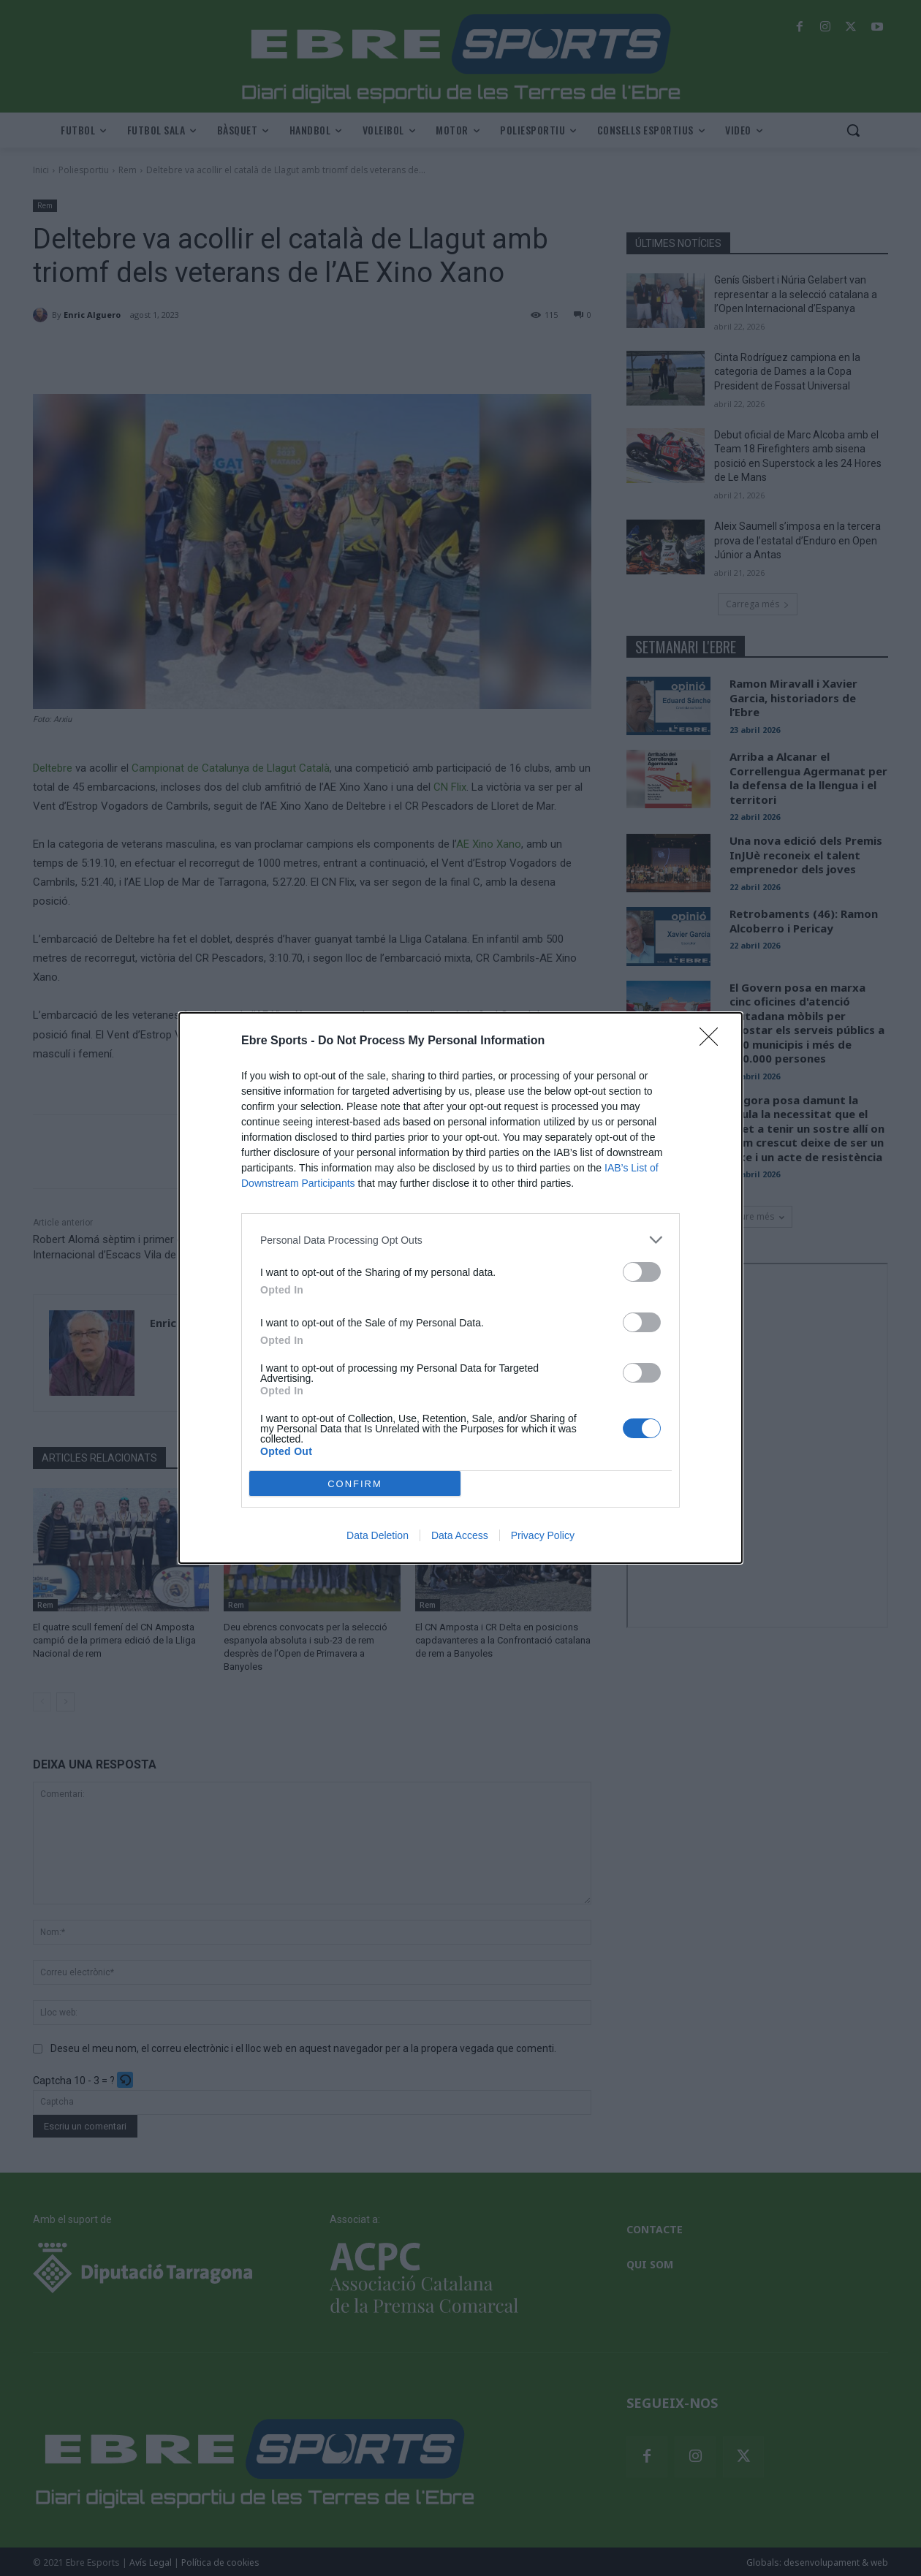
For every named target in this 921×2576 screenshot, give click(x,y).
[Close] (713, 1041)
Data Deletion (377, 1535)
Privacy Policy (543, 1535)
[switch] (642, 1272)
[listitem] (460, 1239)
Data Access (459, 1535)
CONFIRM (354, 1483)
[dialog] (460, 1288)
